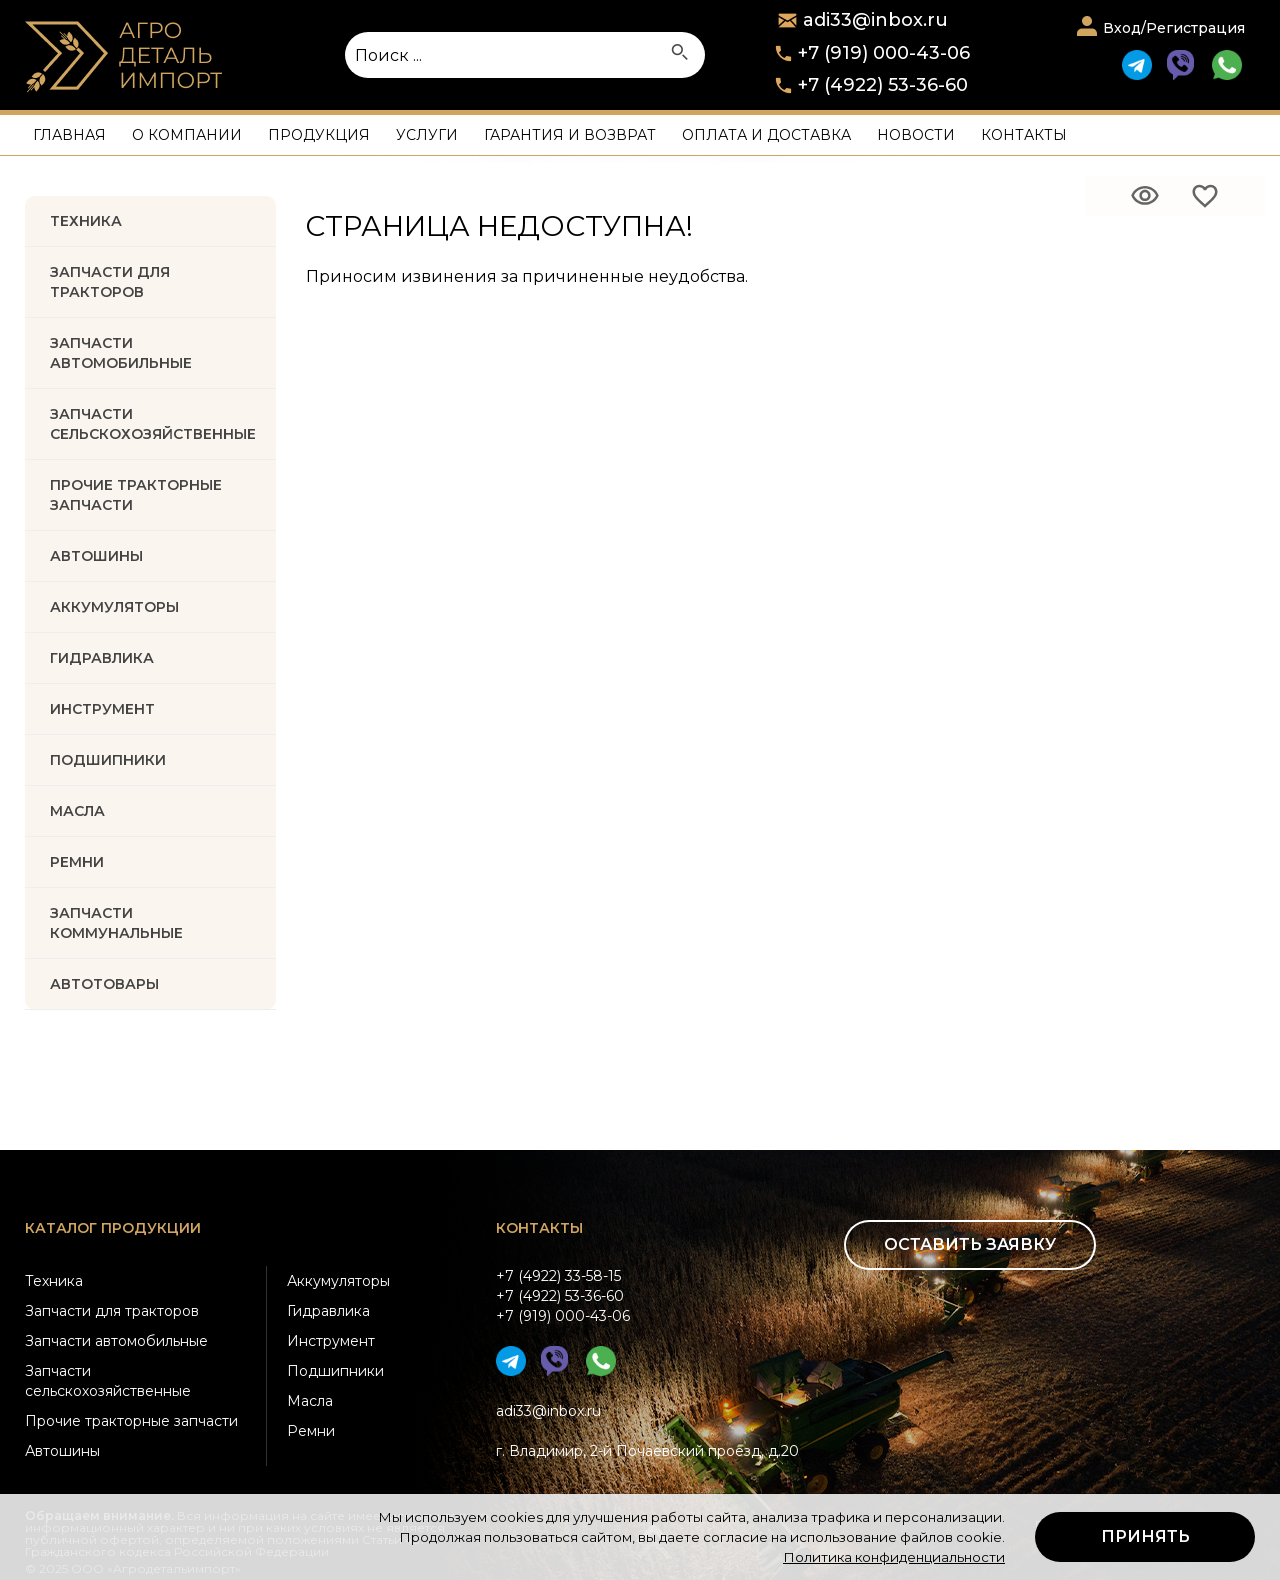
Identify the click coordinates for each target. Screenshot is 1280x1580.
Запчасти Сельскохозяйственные (153, 424)
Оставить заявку (970, 1244)
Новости (916, 135)
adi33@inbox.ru (548, 1411)
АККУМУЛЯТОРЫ (114, 607)
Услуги (427, 135)
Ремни (311, 1431)
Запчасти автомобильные (121, 353)
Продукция (319, 135)
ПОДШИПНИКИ (108, 760)
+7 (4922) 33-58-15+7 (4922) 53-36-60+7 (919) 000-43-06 (563, 1296)
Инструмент (331, 1341)
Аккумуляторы (338, 1281)
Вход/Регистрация (1174, 28)
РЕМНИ (77, 862)
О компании (187, 135)
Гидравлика (328, 1311)
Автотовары (104, 984)
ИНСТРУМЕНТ (102, 709)
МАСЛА (77, 811)
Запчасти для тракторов (110, 282)
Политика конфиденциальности (894, 1557)
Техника (86, 221)
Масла (310, 1401)
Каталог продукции (113, 1228)
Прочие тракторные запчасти (136, 495)
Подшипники (335, 1371)
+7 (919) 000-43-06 (884, 53)
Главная (69, 135)
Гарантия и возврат (570, 135)
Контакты (1024, 135)
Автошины (96, 556)
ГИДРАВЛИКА (102, 658)
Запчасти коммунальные (116, 923)
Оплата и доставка (766, 135)
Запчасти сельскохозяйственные (108, 1381)
